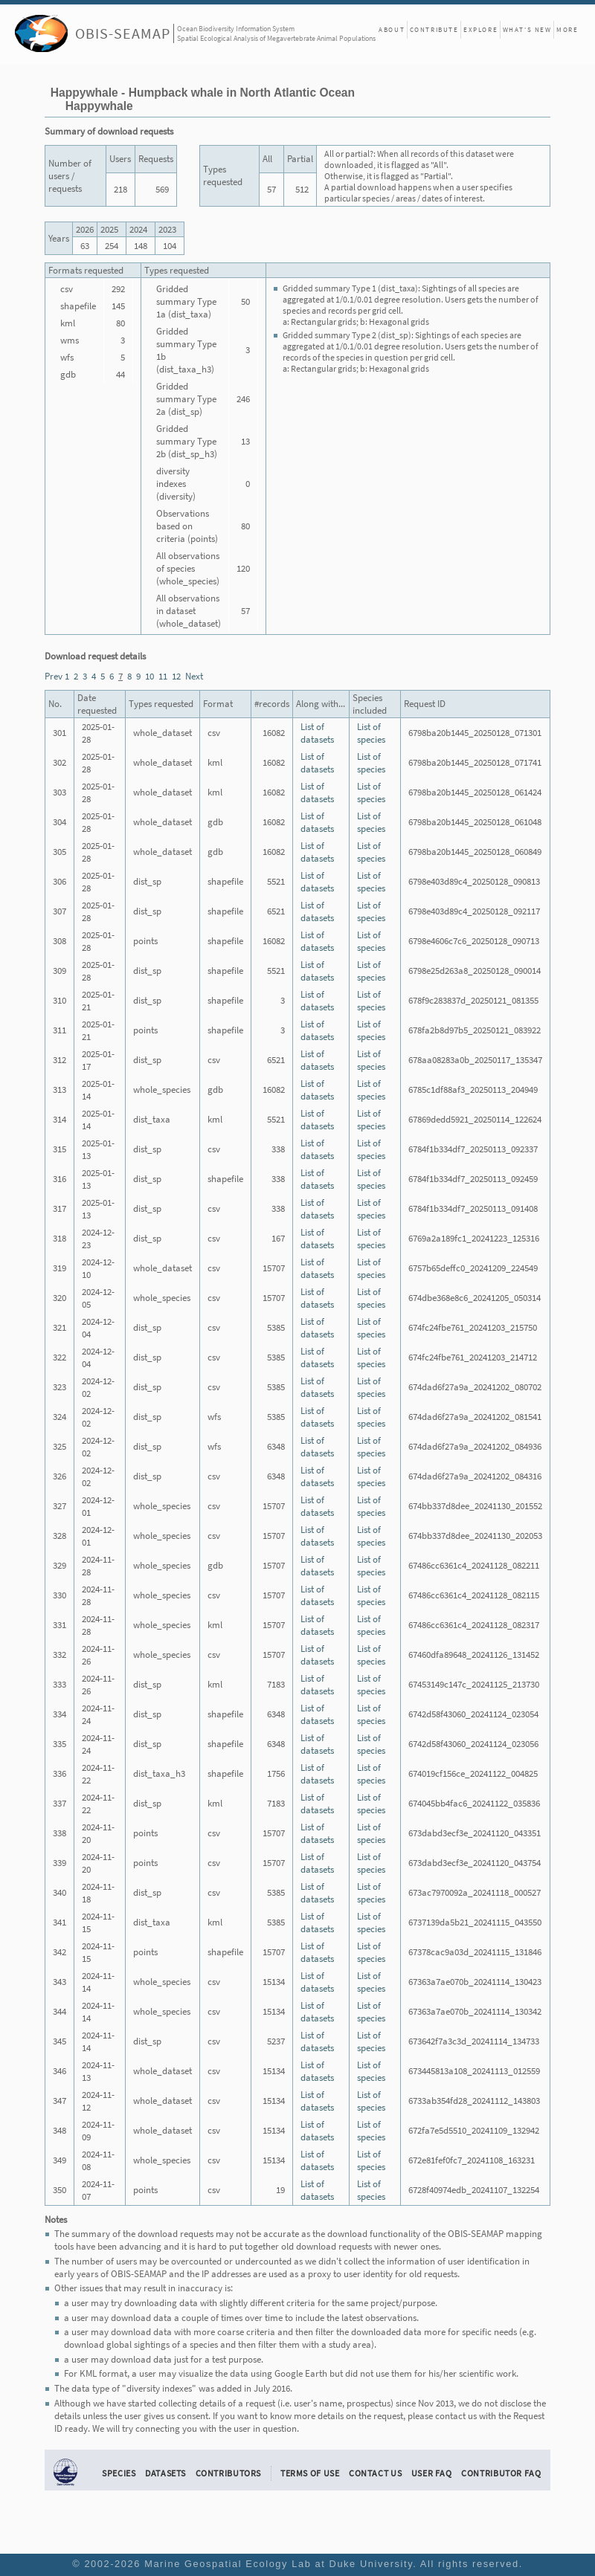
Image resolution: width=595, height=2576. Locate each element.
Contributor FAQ (501, 2473)
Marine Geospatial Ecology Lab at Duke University (278, 2563)
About (392, 29)
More (567, 29)
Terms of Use (310, 2473)
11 (162, 676)
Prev (53, 676)
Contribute (434, 29)
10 (149, 676)
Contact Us (375, 2473)
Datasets (165, 2473)
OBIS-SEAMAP (122, 33)
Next (194, 676)
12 (176, 676)
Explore (480, 29)
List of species (371, 733)
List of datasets (317, 733)
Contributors (229, 2473)
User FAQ (431, 2473)
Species (118, 2473)
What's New (527, 29)
